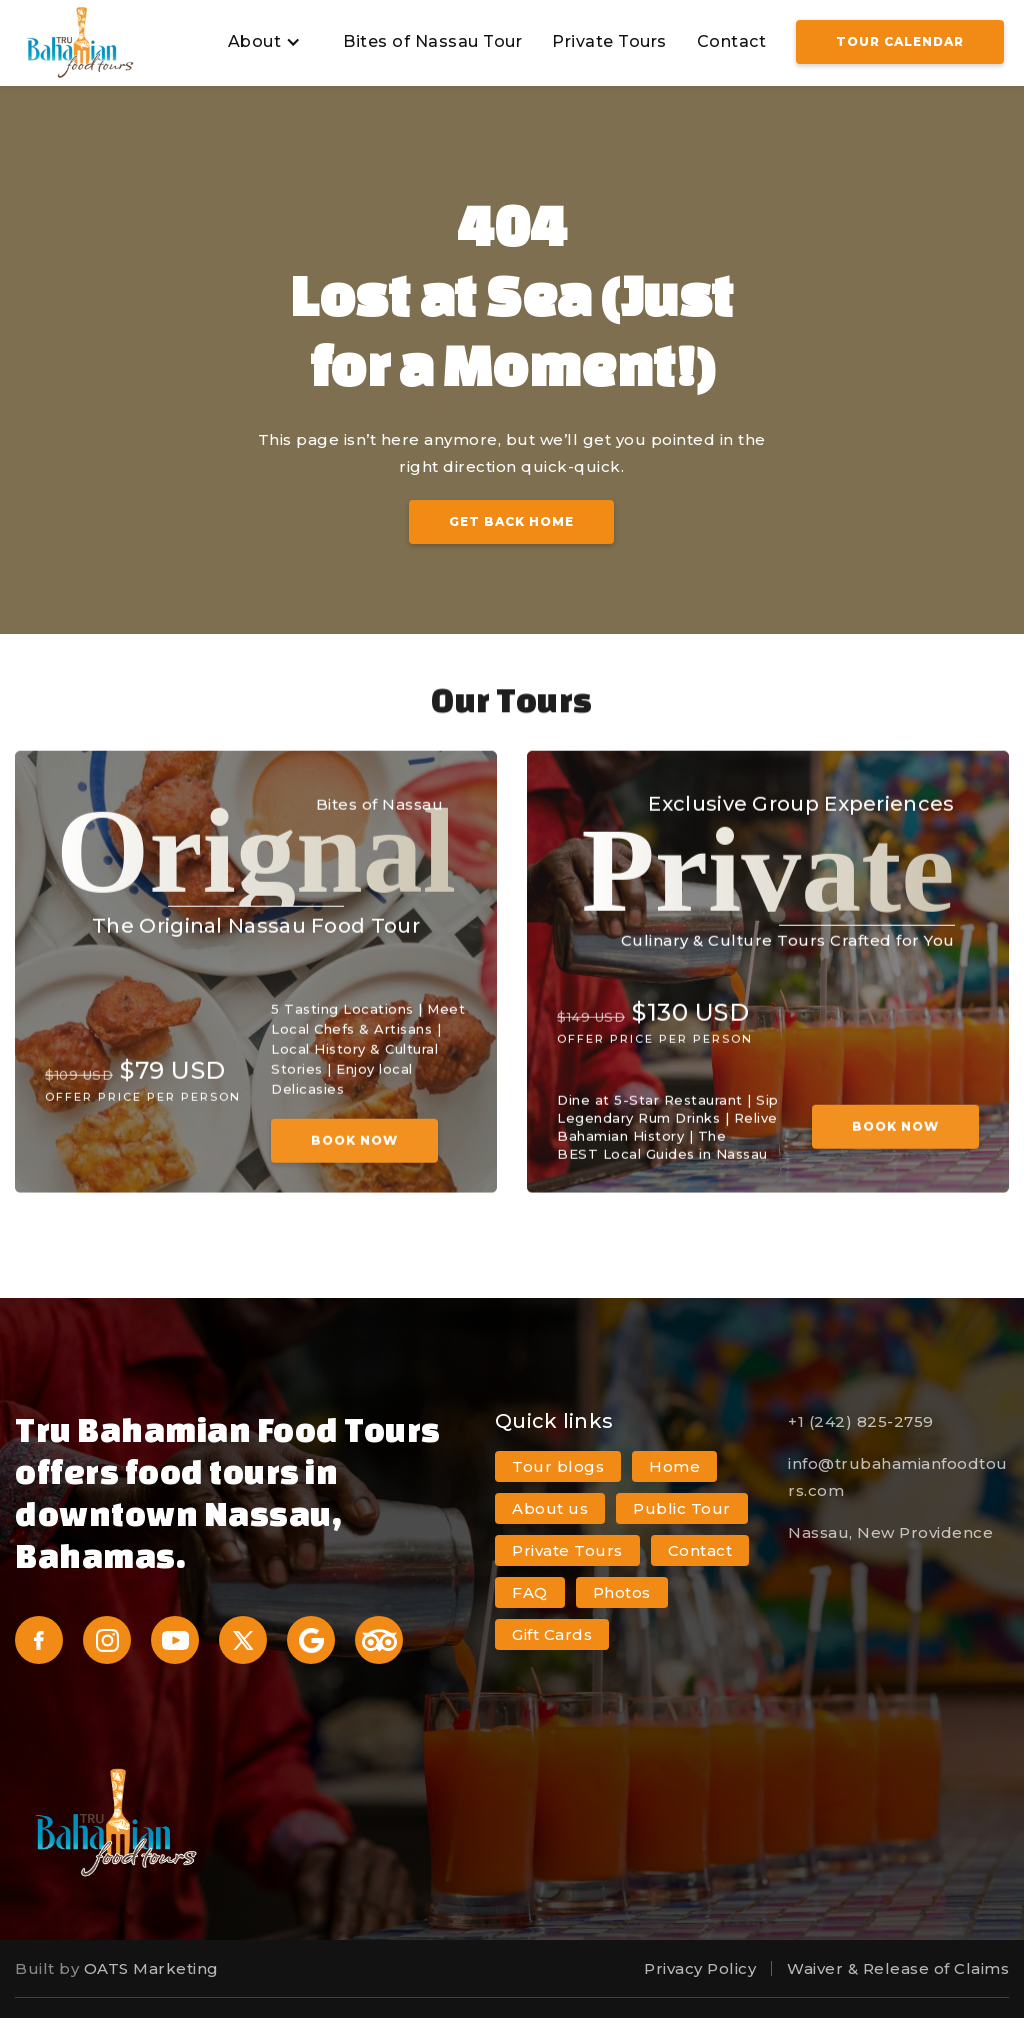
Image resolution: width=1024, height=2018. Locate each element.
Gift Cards (552, 1634)
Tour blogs (558, 1466)
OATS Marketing (151, 1968)
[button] (262, 42)
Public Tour (682, 1508)
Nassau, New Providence (890, 1532)
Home (674, 1466)
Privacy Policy (700, 1968)
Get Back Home (511, 521)
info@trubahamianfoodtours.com (898, 1477)
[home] (80, 42)
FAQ (530, 1592)
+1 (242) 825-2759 (861, 1421)
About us (550, 1508)
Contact (732, 41)
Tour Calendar (900, 41)
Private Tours (609, 41)
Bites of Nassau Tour (432, 41)
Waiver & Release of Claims (898, 1968)
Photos (622, 1592)
